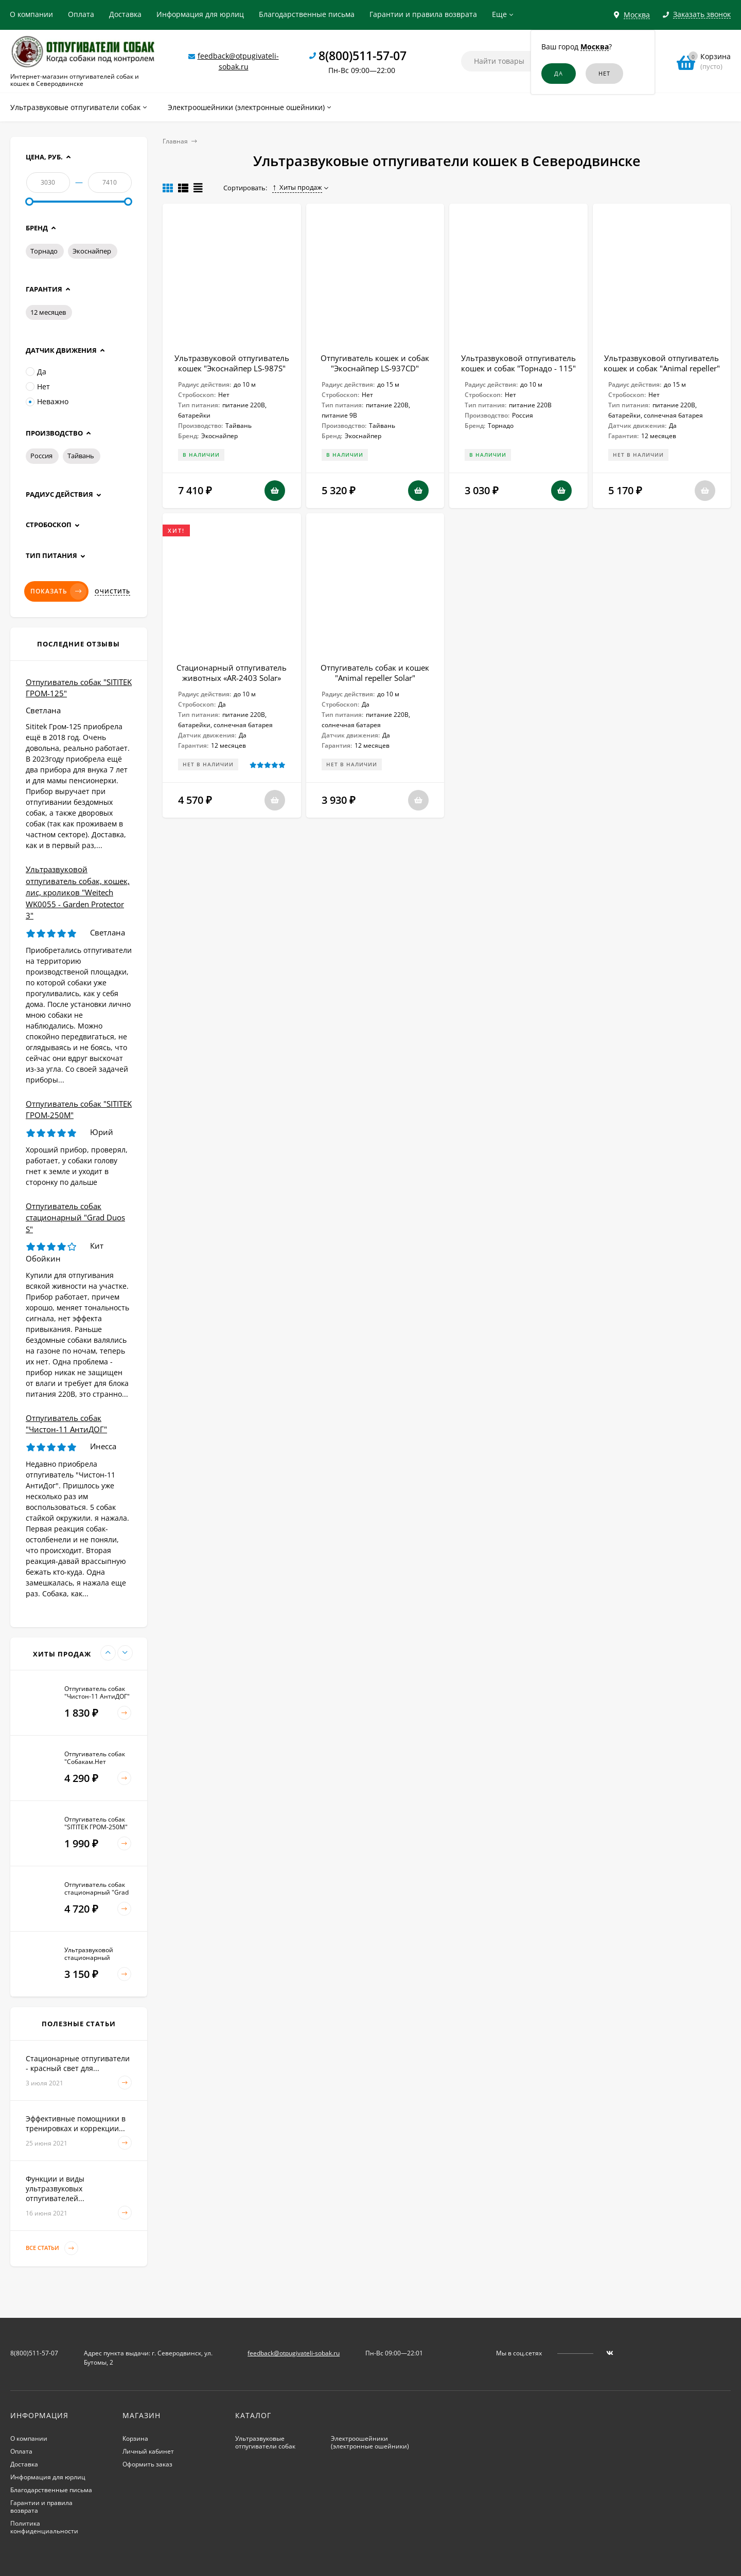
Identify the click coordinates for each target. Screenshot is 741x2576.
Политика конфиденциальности (44, 2527)
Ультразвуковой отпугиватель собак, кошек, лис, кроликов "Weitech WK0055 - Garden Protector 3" (78, 892)
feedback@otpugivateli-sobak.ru (294, 2353)
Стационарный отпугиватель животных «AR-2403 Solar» (232, 672)
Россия (41, 455)
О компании (31, 14)
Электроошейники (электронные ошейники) (370, 2442)
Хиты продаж (297, 187)
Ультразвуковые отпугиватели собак (265, 2442)
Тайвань (80, 455)
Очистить (112, 591)
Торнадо (44, 251)
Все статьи (52, 2248)
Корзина (135, 2438)
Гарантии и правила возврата (423, 14)
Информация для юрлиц (200, 14)
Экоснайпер (92, 251)
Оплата (81, 14)
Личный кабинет (148, 2451)
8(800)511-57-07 (363, 55)
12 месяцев (48, 312)
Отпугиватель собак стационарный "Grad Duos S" (75, 1217)
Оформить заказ (147, 2464)
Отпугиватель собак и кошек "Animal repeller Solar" (375, 672)
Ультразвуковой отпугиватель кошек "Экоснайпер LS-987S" (231, 363)
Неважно (47, 401)
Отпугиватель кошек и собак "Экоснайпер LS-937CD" (375, 363)
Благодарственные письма (307, 14)
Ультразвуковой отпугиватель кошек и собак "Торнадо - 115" (518, 363)
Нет (38, 386)
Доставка (125, 14)
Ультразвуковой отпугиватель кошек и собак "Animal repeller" (662, 363)
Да (36, 371)
